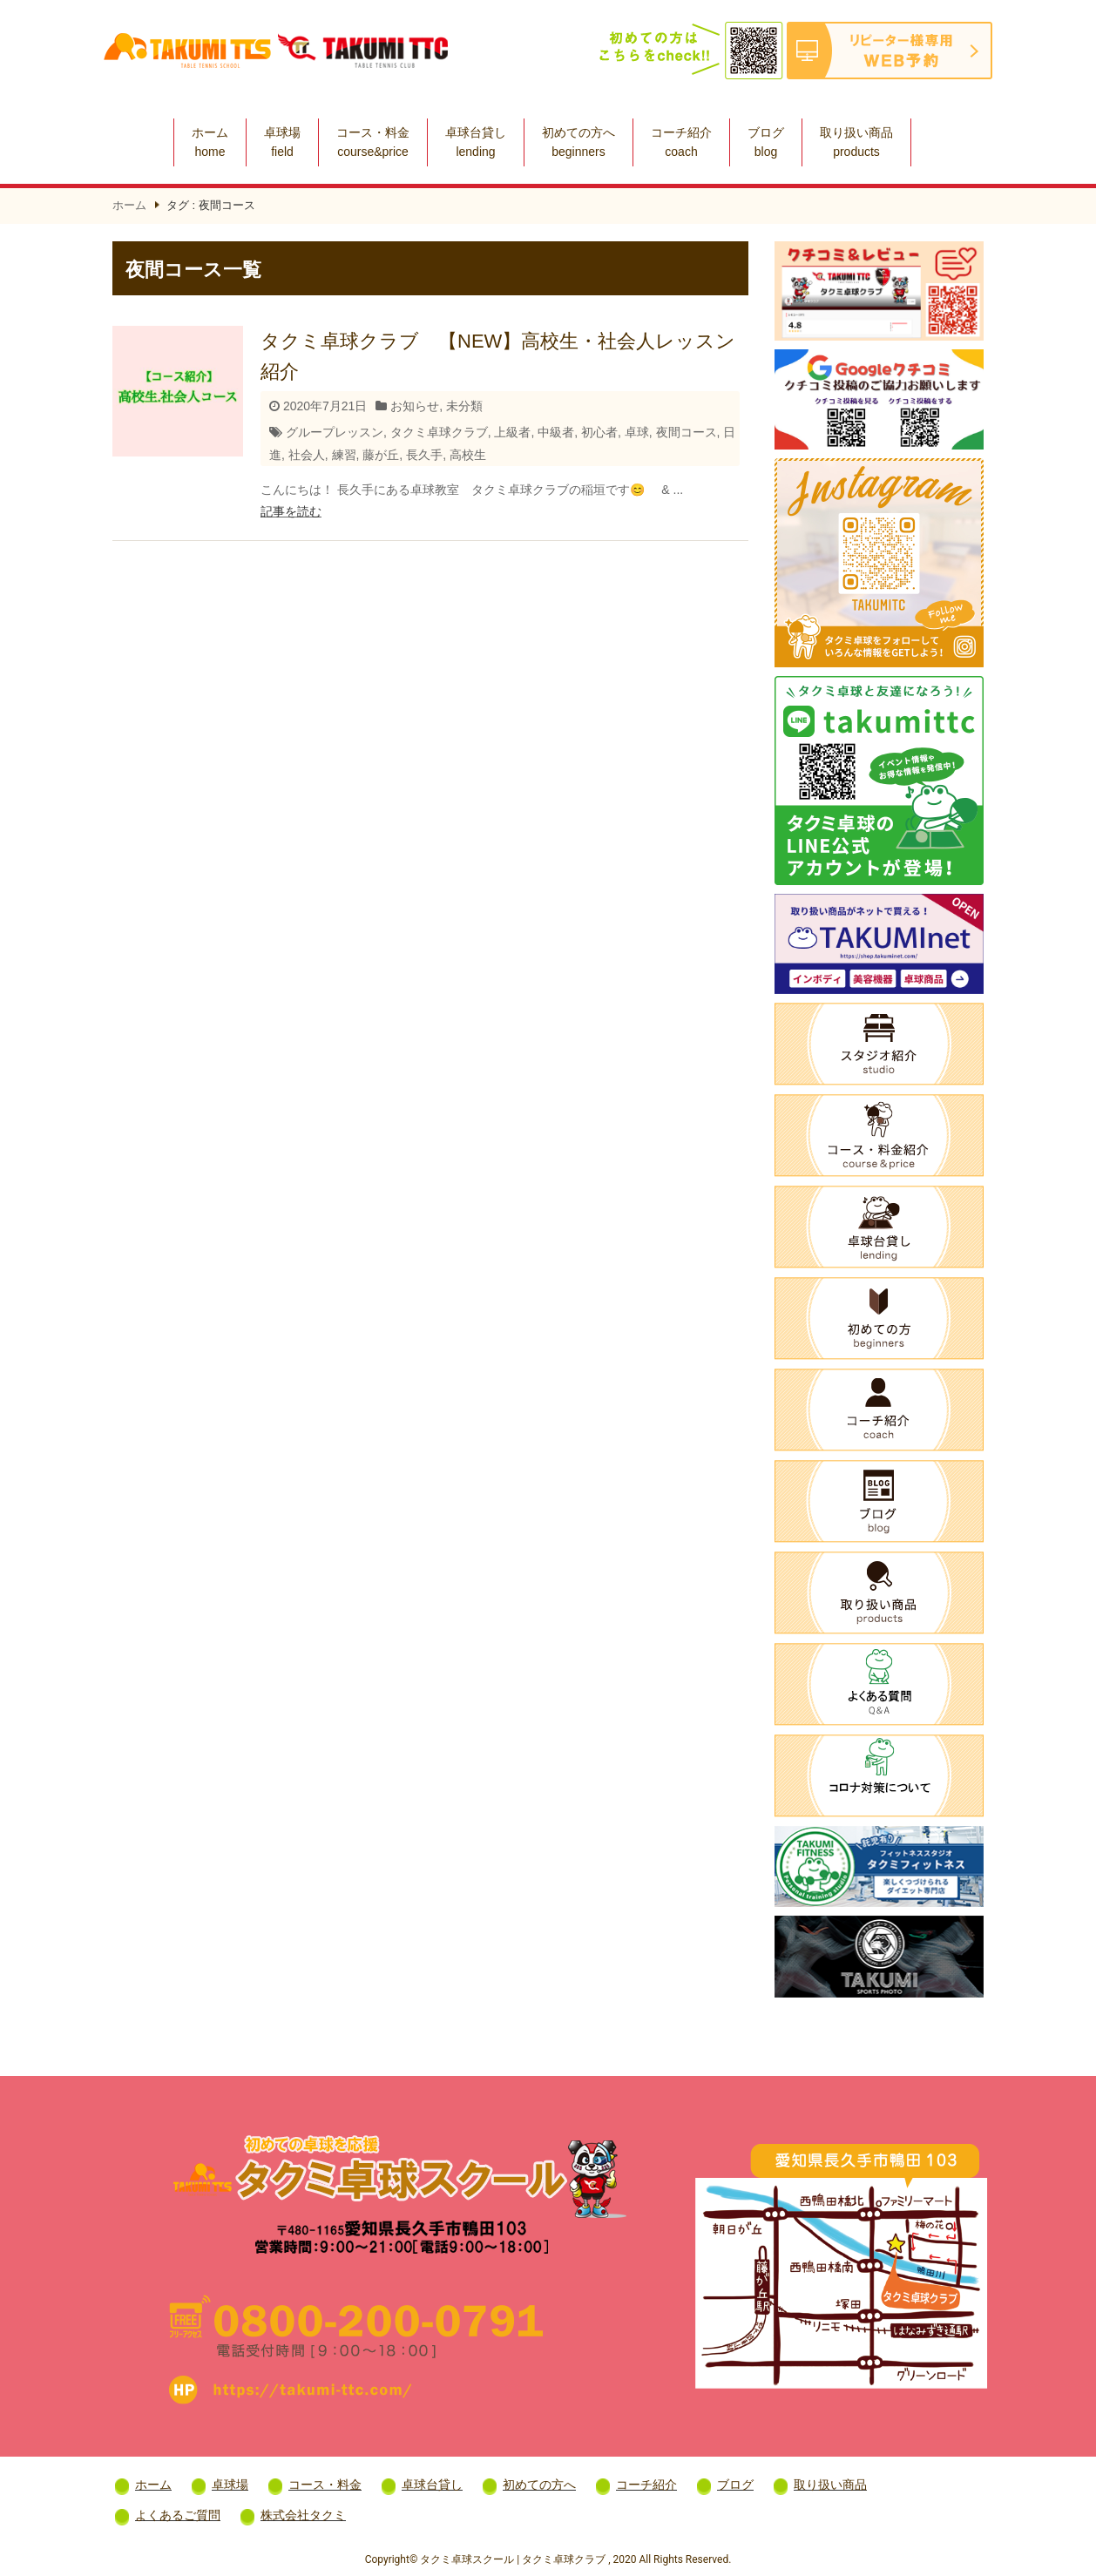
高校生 (468, 455)
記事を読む (290, 511)
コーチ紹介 (681, 142)
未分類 (464, 406)
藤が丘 (380, 455)
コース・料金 (372, 142)
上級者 (512, 432)
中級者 (556, 432)
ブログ (766, 142)
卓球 (637, 432)
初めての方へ (578, 142)
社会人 (306, 455)
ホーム (210, 142)
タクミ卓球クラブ (439, 432)
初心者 (599, 432)
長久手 (424, 455)
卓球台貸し (475, 142)
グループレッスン (334, 432)
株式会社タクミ (303, 2515)
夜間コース (686, 432)
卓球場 (282, 142)
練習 (344, 455)
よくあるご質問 (177, 2515)
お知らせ (414, 406)
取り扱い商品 (856, 142)
